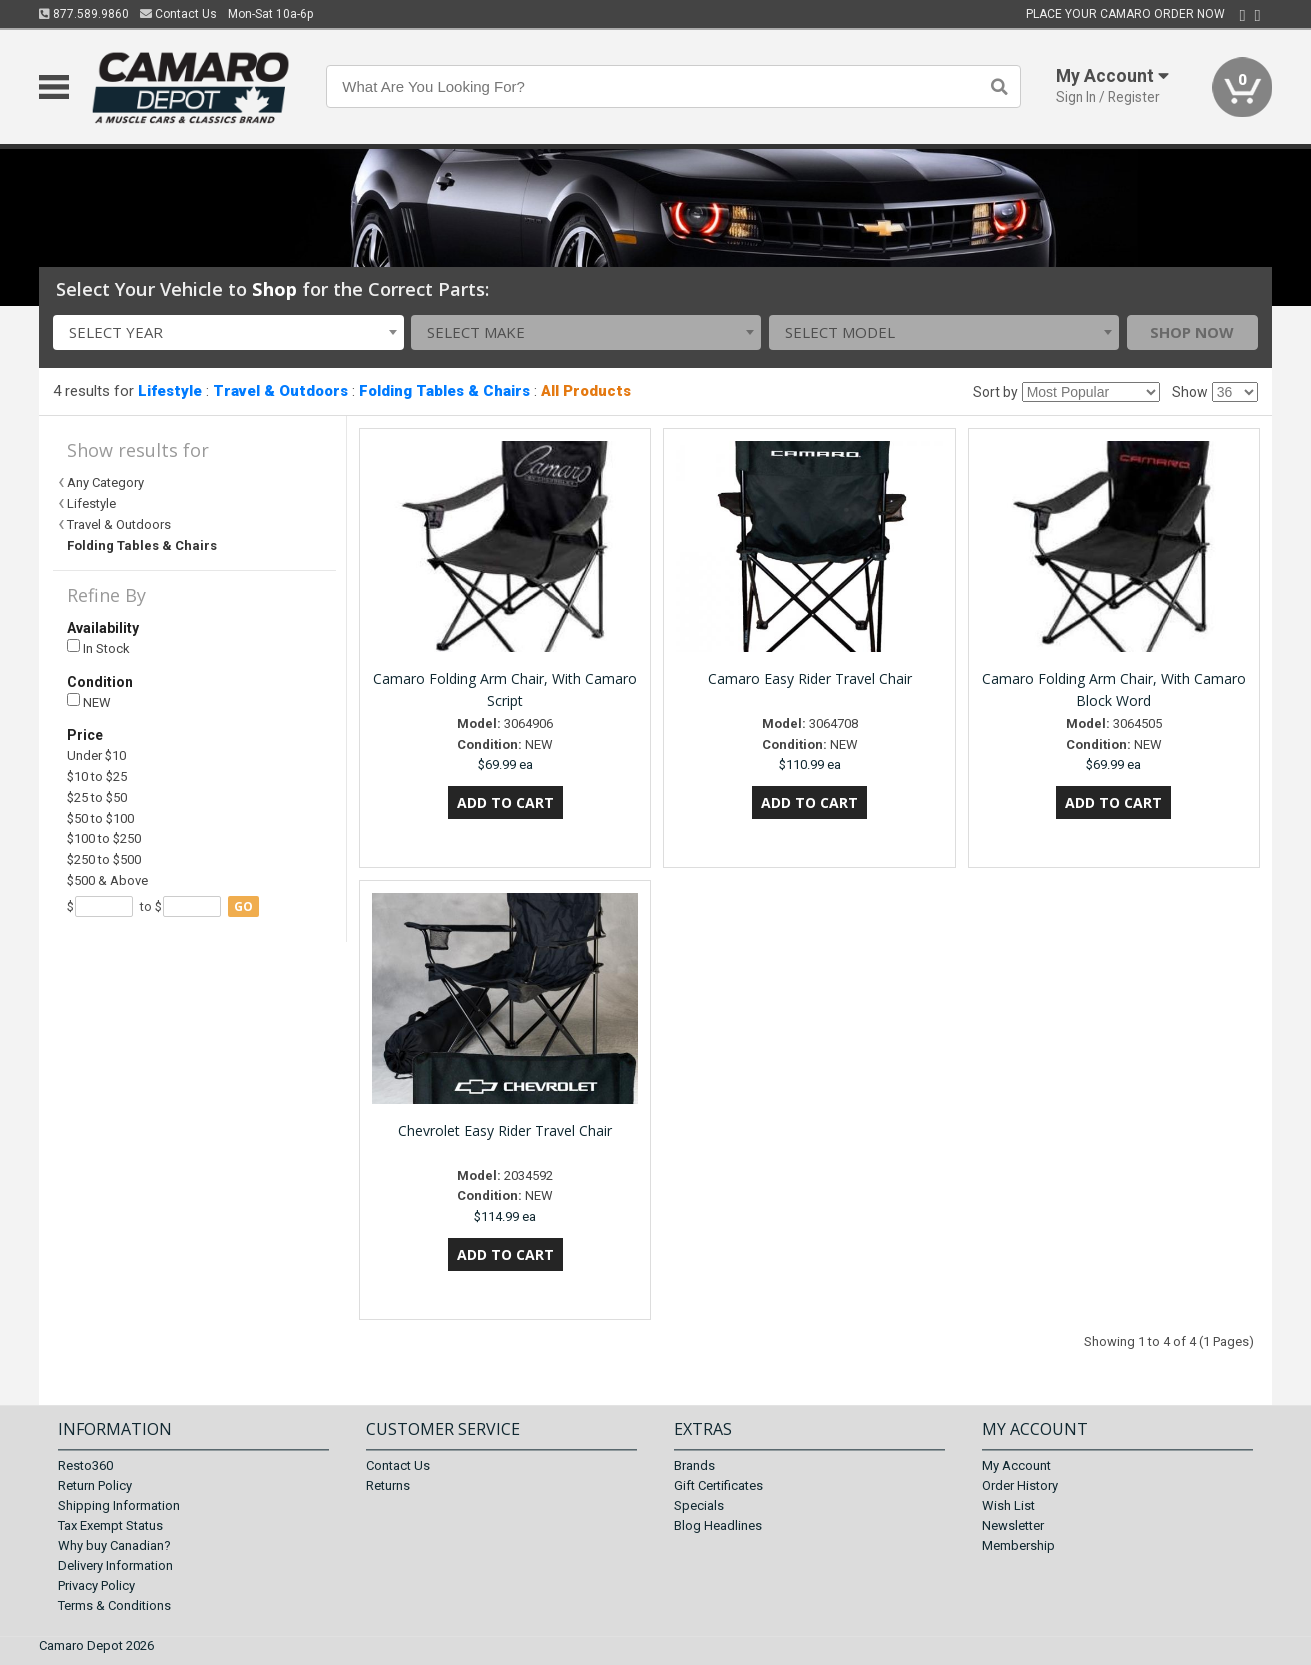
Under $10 (96, 755)
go (243, 906)
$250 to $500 (104, 859)
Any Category (105, 482)
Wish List (1008, 1505)
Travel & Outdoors (280, 391)
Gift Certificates (718, 1485)
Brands (694, 1465)
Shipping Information (119, 1505)
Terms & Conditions (114, 1605)
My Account (1016, 1465)
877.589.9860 (84, 14)
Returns (388, 1485)
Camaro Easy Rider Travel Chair (810, 678)
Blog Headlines (718, 1525)
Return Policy (95, 1485)
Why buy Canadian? (114, 1545)
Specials (699, 1505)
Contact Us (178, 14)
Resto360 (85, 1465)
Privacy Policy (96, 1585)
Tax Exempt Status (110, 1525)
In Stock (98, 647)
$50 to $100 (100, 818)
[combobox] (228, 332)
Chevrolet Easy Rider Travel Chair (505, 1130)
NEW (89, 701)
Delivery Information (115, 1565)
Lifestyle (170, 391)
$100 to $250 (104, 838)
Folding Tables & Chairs (444, 391)
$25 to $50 (97, 797)
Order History (1020, 1485)
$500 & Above (107, 880)
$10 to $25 (97, 776)
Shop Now (1192, 332)
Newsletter (1013, 1525)
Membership (1018, 1545)
